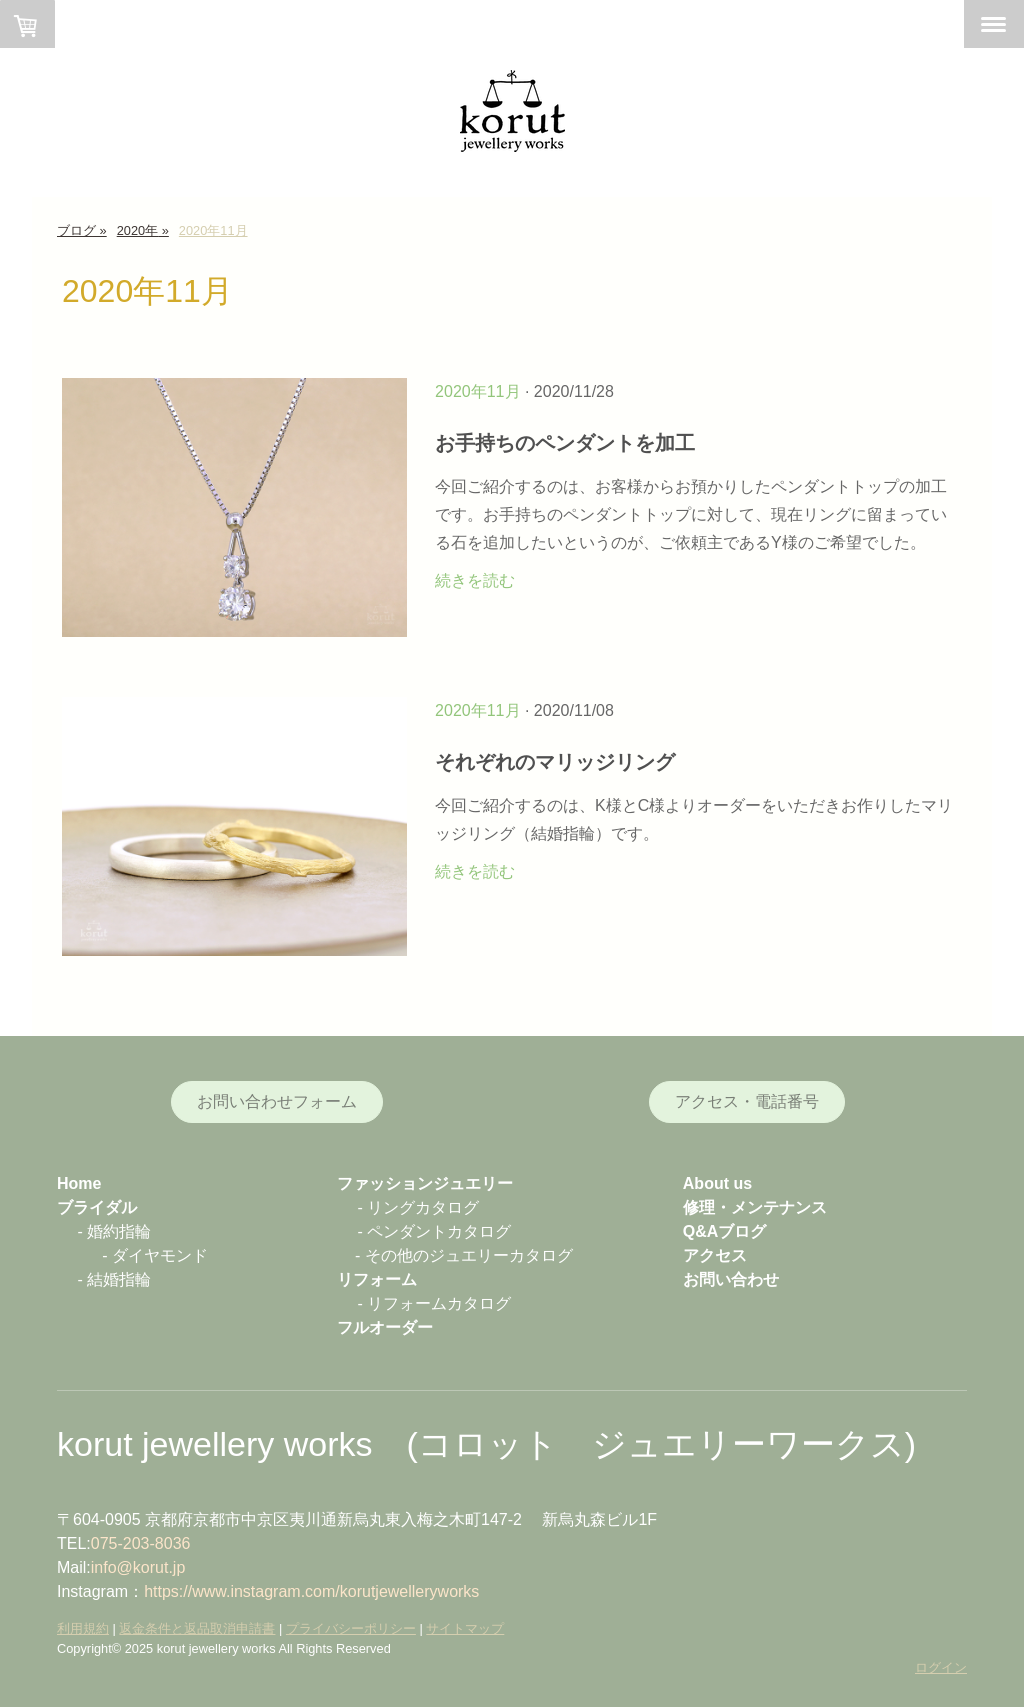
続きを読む (475, 580)
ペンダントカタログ (439, 1231)
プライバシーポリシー (351, 1628)
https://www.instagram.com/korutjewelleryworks (311, 1591)
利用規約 (83, 1628)
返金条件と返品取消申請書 (197, 1628)
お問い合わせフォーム (277, 1101)
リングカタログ (423, 1207)
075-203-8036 (141, 1543)
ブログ (742, 1231)
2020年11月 (477, 391)
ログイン (941, 1667)
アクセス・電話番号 (747, 1101)
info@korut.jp (138, 1567)
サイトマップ (465, 1628)
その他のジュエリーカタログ (469, 1255)
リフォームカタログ (439, 1303)
